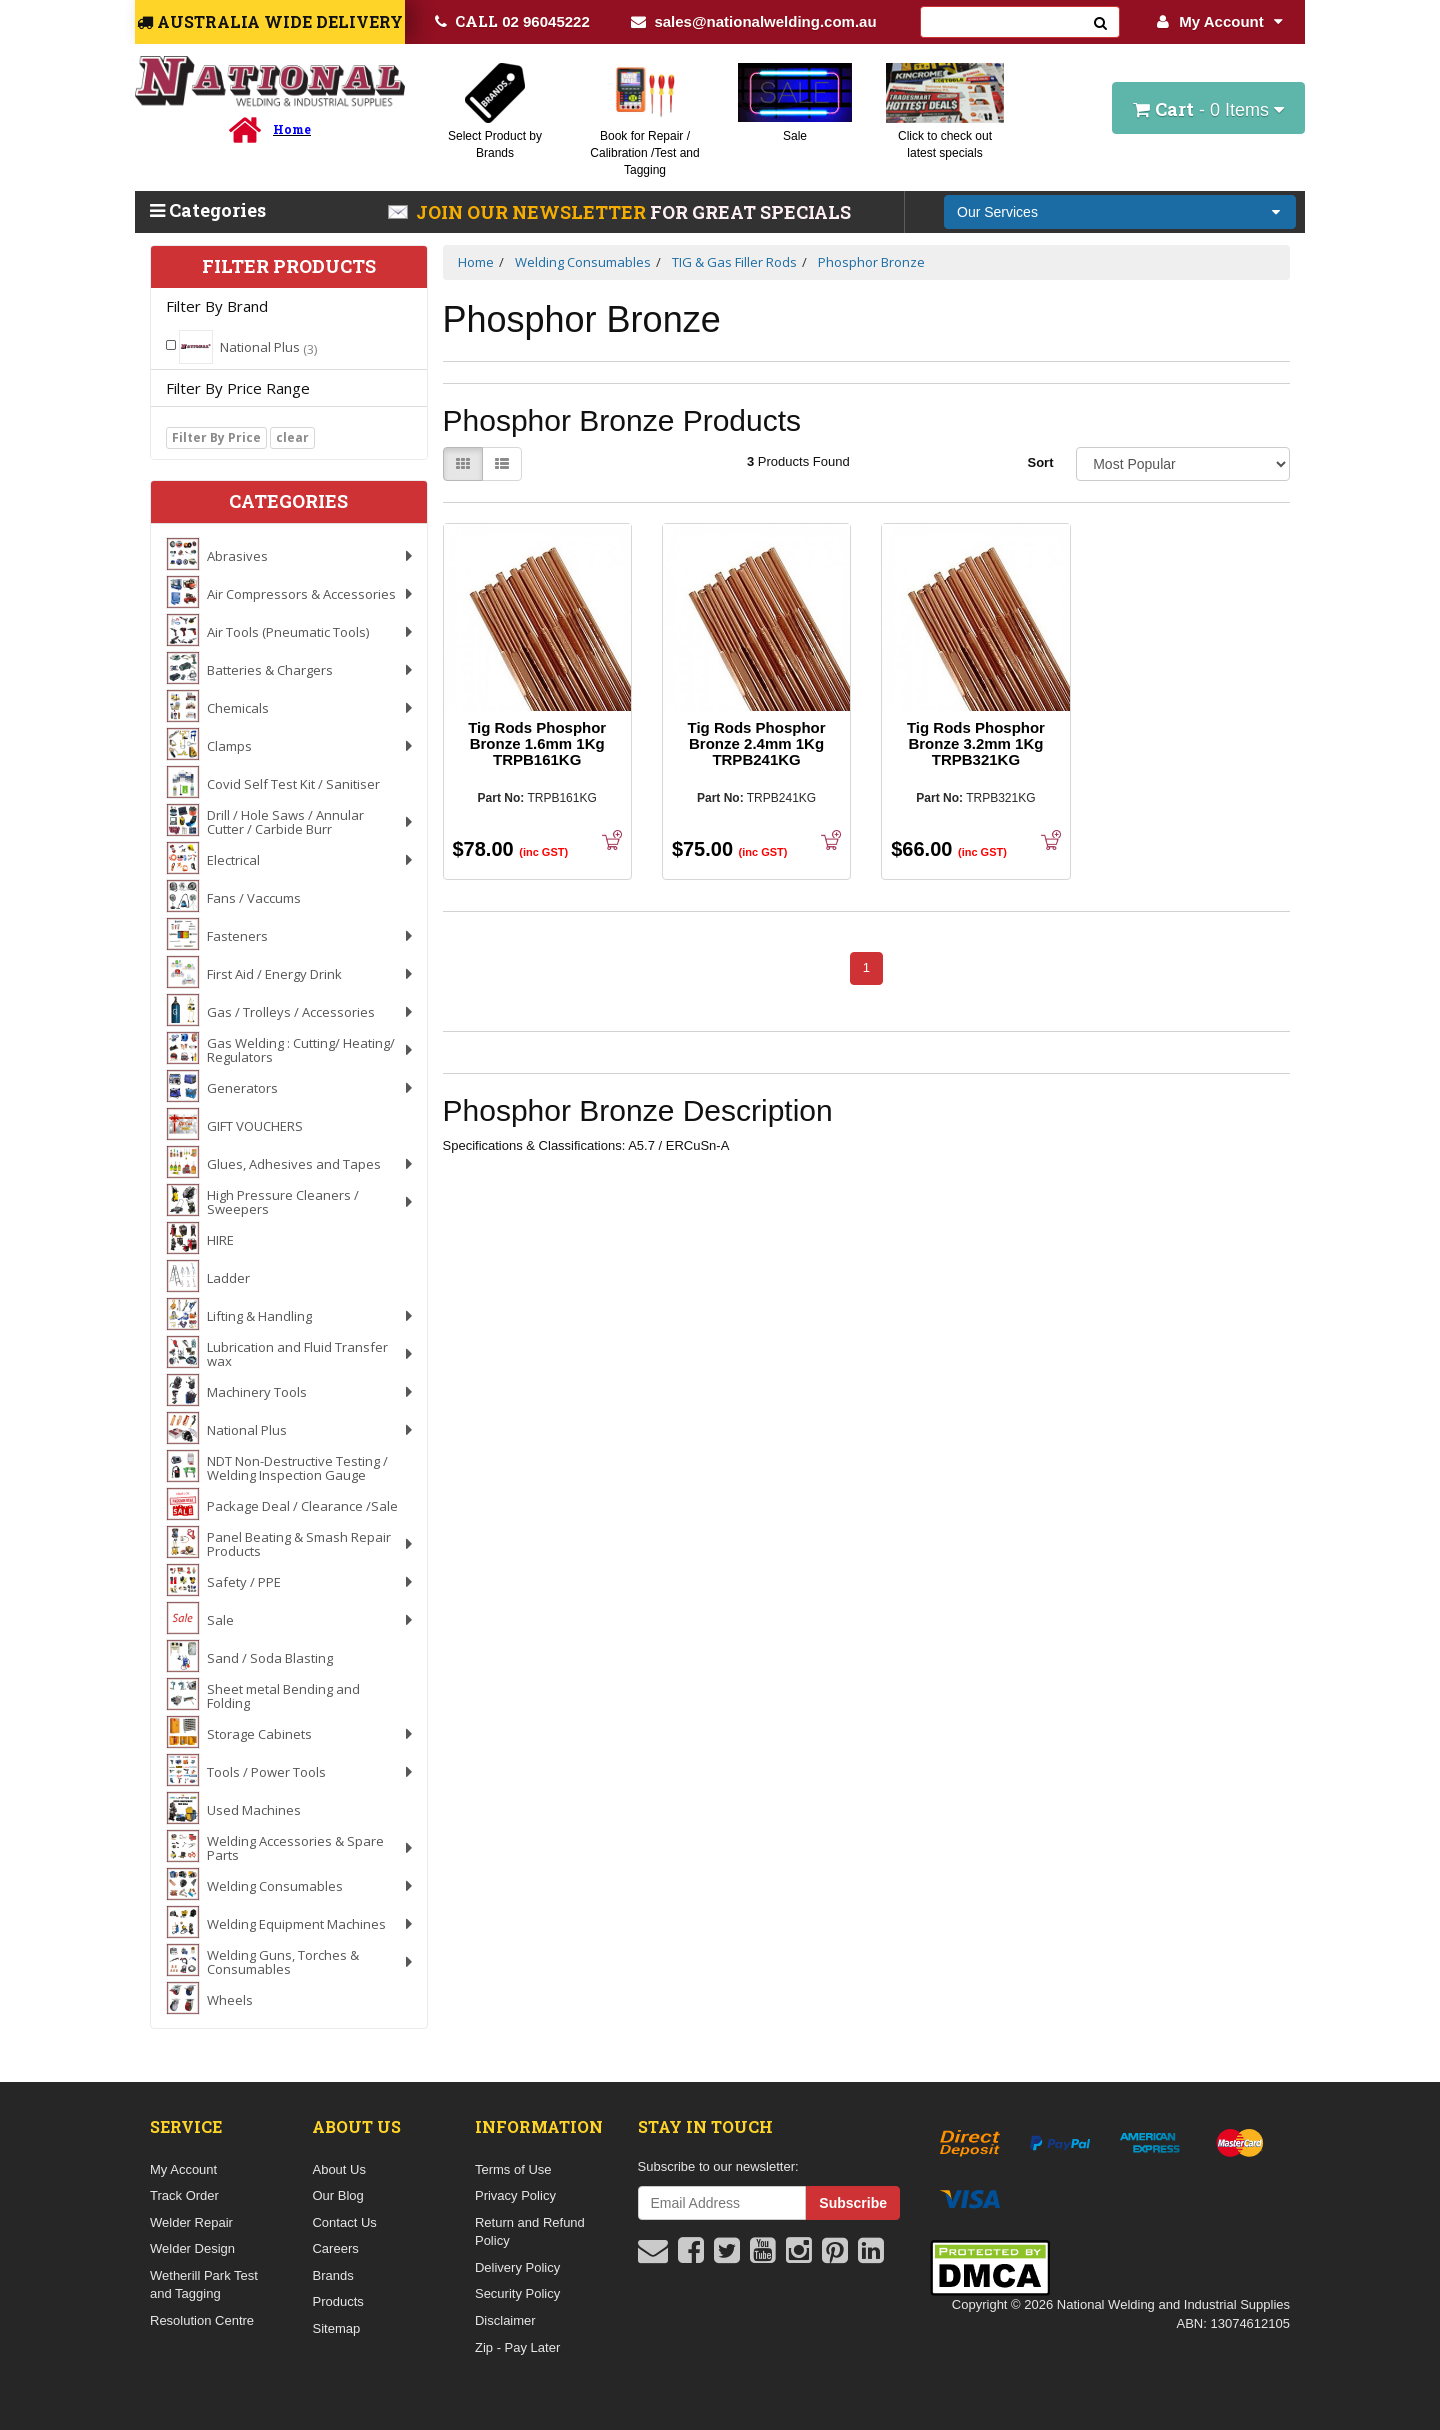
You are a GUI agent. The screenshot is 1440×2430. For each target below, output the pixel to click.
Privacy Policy (515, 2195)
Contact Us (344, 2222)
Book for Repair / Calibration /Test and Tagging (644, 153)
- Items (1208, 109)
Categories (208, 210)
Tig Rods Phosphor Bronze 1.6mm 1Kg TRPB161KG (537, 743)
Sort (1040, 462)
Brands (332, 2275)
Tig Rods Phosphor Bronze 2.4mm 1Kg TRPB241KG (757, 743)
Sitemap (336, 2328)
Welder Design (192, 2248)
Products (337, 2301)
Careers (335, 2248)
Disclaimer (505, 2320)
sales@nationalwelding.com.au (753, 21)
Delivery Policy (517, 2267)
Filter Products (289, 267)
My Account (1219, 21)
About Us (338, 2169)
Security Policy (517, 2293)
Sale (795, 136)
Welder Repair (191, 2222)
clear (292, 437)
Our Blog (337, 2195)
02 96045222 (512, 21)
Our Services (997, 212)
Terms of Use (513, 2169)
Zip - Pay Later (517, 2347)
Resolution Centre (202, 2320)
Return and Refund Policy (530, 2232)
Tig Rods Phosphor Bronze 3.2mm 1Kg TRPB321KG (976, 743)
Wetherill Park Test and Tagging (204, 2285)
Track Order (184, 2195)
